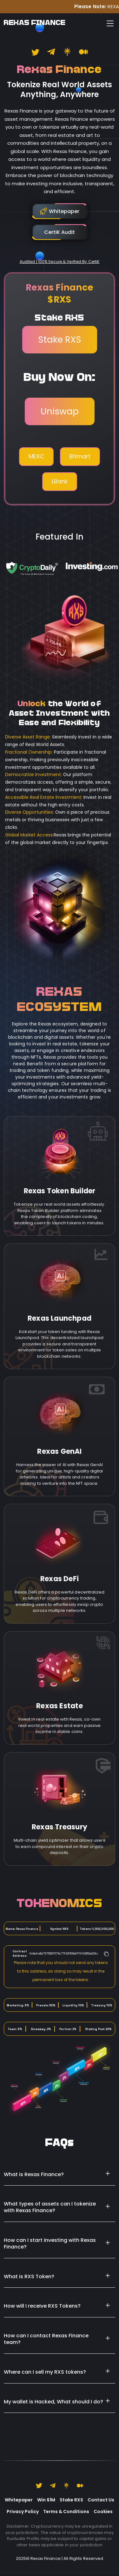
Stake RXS (59, 339)
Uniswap (60, 411)
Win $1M (46, 2500)
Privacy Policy (23, 2511)
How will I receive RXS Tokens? (42, 2306)
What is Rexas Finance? (34, 2174)
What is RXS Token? (29, 2276)
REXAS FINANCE (34, 23)
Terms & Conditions (66, 2511)
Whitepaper (19, 2500)
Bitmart (79, 456)
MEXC (36, 456)
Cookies (103, 2511)
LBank (60, 481)
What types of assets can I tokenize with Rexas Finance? (50, 2207)
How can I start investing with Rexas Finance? (50, 2243)
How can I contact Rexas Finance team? (46, 2339)
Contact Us (101, 2500)
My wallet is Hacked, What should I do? (53, 2401)
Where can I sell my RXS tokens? (45, 2372)
